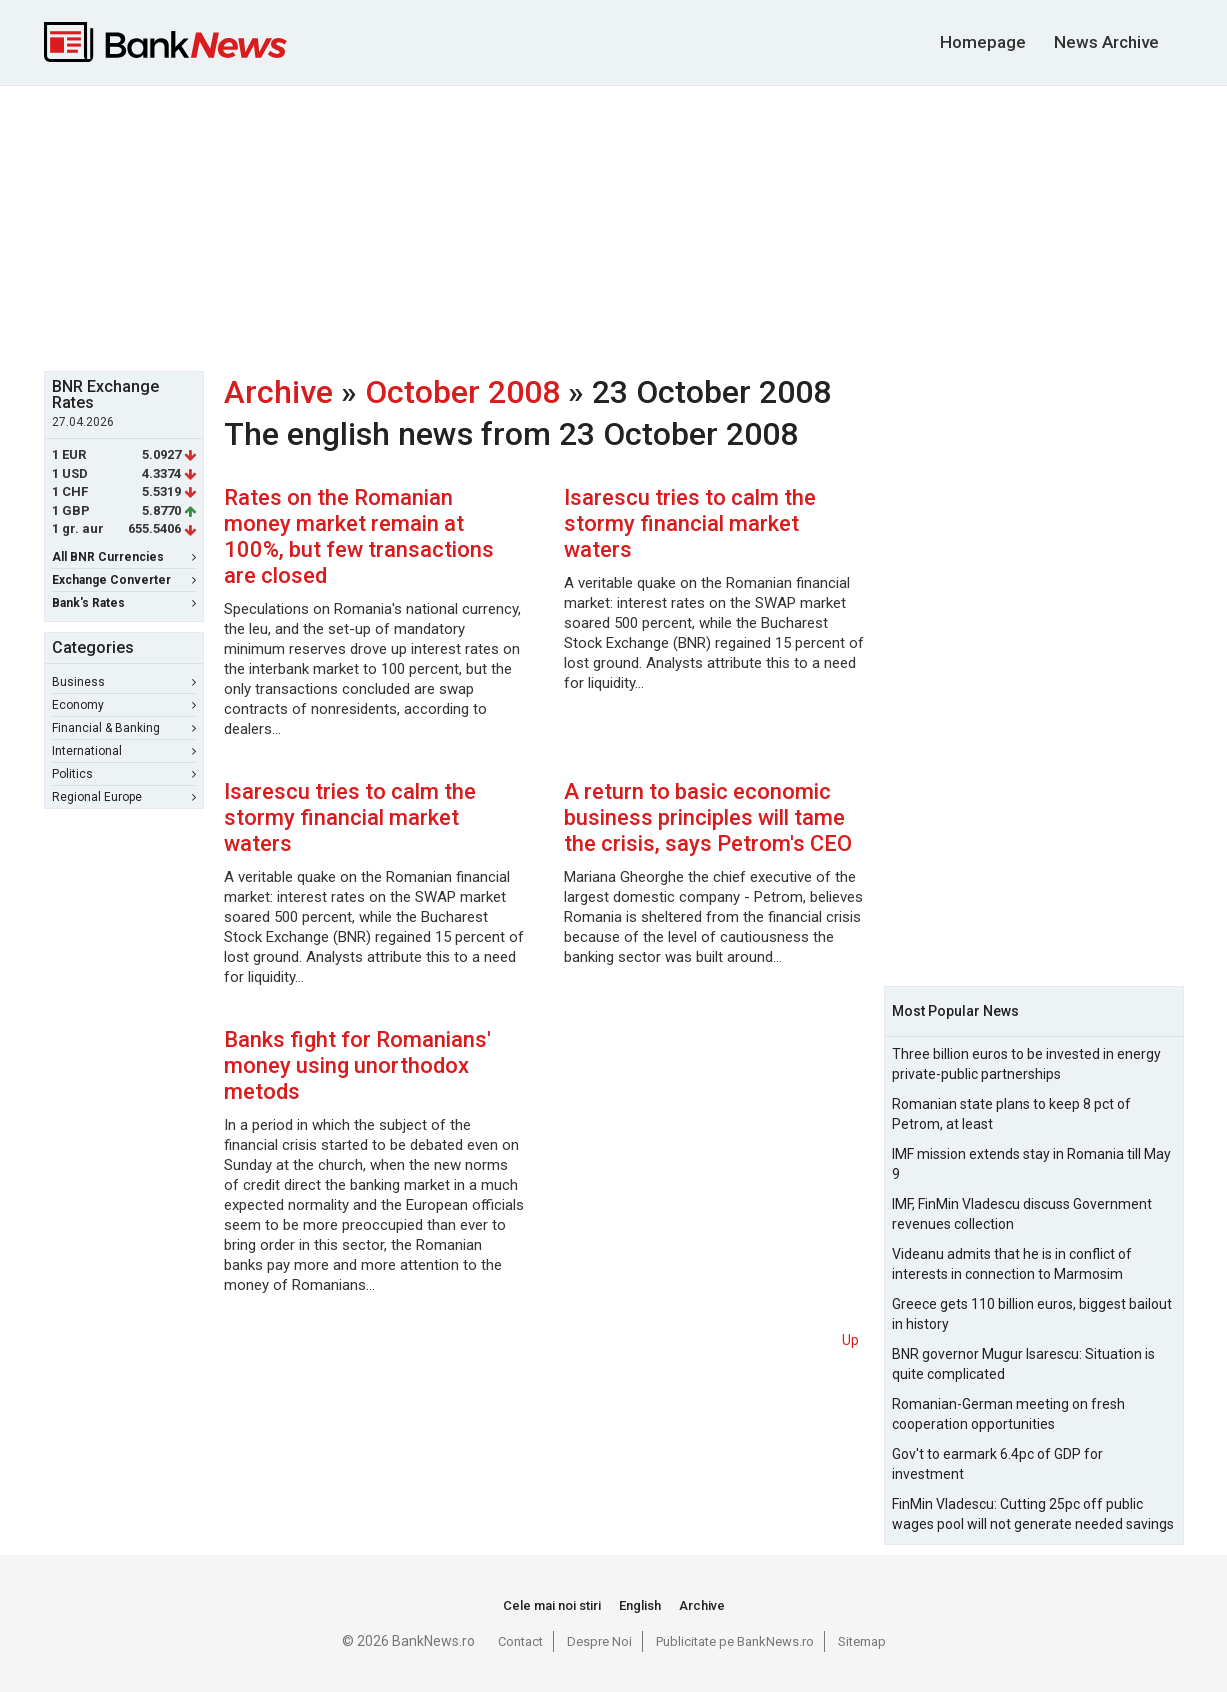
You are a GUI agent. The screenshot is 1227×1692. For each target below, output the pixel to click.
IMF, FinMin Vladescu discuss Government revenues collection (1022, 1214)
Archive (278, 392)
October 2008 (462, 392)
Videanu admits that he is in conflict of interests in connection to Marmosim (1012, 1264)
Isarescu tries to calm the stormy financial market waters (690, 523)
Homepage (983, 42)
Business (124, 682)
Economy (124, 705)
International (124, 751)
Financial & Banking (124, 728)
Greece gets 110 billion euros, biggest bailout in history (1032, 1314)
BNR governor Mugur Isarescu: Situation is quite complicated (1023, 1364)
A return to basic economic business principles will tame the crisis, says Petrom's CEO (708, 817)
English (640, 1605)
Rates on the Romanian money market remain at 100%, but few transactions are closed (359, 536)
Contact (520, 1641)
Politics (124, 774)
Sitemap (862, 1641)
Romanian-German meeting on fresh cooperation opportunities (1008, 1414)
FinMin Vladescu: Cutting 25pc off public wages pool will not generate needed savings (1033, 1514)
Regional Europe (124, 797)
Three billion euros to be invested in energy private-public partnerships (1026, 1064)
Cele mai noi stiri (552, 1605)
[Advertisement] (614, 226)
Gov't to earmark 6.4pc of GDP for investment (997, 1464)
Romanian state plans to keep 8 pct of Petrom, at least (1011, 1114)
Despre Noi (599, 1641)
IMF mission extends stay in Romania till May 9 (1031, 1164)
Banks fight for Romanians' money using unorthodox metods (357, 1065)
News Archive (1106, 42)
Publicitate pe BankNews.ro (735, 1641)
